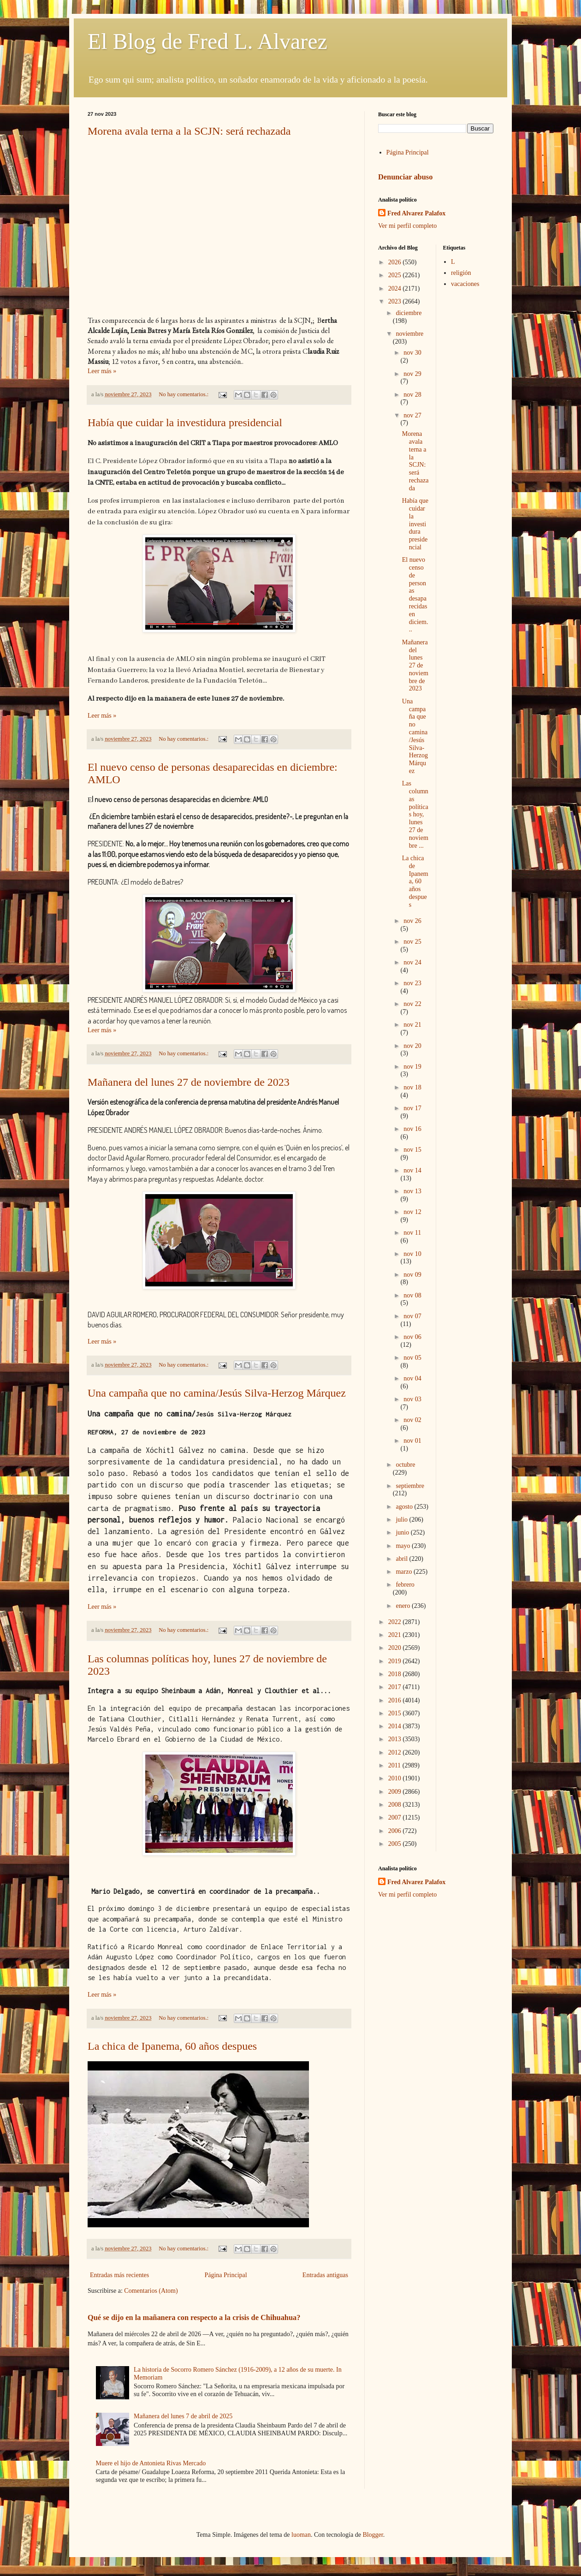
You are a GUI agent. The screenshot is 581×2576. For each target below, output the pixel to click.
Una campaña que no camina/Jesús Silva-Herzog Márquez (217, 1393)
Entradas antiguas (325, 2275)
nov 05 (412, 1357)
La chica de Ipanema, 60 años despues (172, 2046)
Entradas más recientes (119, 2275)
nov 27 (412, 415)
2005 (395, 1843)
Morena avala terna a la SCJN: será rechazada (189, 131)
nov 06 (412, 1336)
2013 (395, 1739)
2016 (395, 1700)
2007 (395, 1817)
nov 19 (412, 1066)
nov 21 (412, 1024)
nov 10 (412, 1253)
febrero (405, 1584)
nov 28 (412, 394)
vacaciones (465, 283)
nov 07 (412, 1316)
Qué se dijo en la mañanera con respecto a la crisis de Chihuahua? (194, 2317)
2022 (395, 1621)
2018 (395, 1674)
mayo (404, 1545)
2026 (395, 262)
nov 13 (412, 1191)
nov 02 (412, 1419)
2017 (395, 1687)
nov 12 (412, 1211)
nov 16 (412, 1128)
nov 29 (412, 373)
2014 (395, 1726)
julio (402, 1519)
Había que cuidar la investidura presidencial (185, 422)
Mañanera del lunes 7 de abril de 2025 (183, 2416)
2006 (395, 1830)
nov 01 (412, 1440)
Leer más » (102, 371)
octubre (405, 1464)
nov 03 (412, 1399)
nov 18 (412, 1087)
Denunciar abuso (405, 177)
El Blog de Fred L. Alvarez (207, 41)
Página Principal (225, 2275)
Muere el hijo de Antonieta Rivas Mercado (151, 2463)
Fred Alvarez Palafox (416, 213)
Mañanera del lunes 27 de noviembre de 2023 (189, 1082)
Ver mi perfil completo (407, 225)
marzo (404, 1571)
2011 (395, 1765)
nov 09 (412, 1274)
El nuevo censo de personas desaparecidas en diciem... (415, 594)
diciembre (408, 312)
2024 (395, 288)
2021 (395, 1634)
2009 (395, 1791)
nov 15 (412, 1149)
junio (403, 1532)
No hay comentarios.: (184, 394)
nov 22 (412, 1003)
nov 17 (412, 1108)
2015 (395, 1713)
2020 (395, 1647)
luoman (301, 2534)
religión (461, 272)
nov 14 (412, 1170)
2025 (395, 275)
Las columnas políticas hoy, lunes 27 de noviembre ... (415, 814)
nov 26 (412, 920)
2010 (395, 1778)
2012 (395, 1752)
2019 (395, 1661)
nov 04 (412, 1378)
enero (404, 1605)
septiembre (410, 1485)
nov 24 (412, 962)
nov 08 (412, 1295)
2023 (395, 301)
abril (402, 1558)
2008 (395, 1804)
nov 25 (412, 941)
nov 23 (412, 983)
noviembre (409, 333)
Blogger (372, 2534)
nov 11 (412, 1232)
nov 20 (412, 1045)
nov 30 (412, 352)
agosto (405, 1506)
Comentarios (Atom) (151, 2290)
